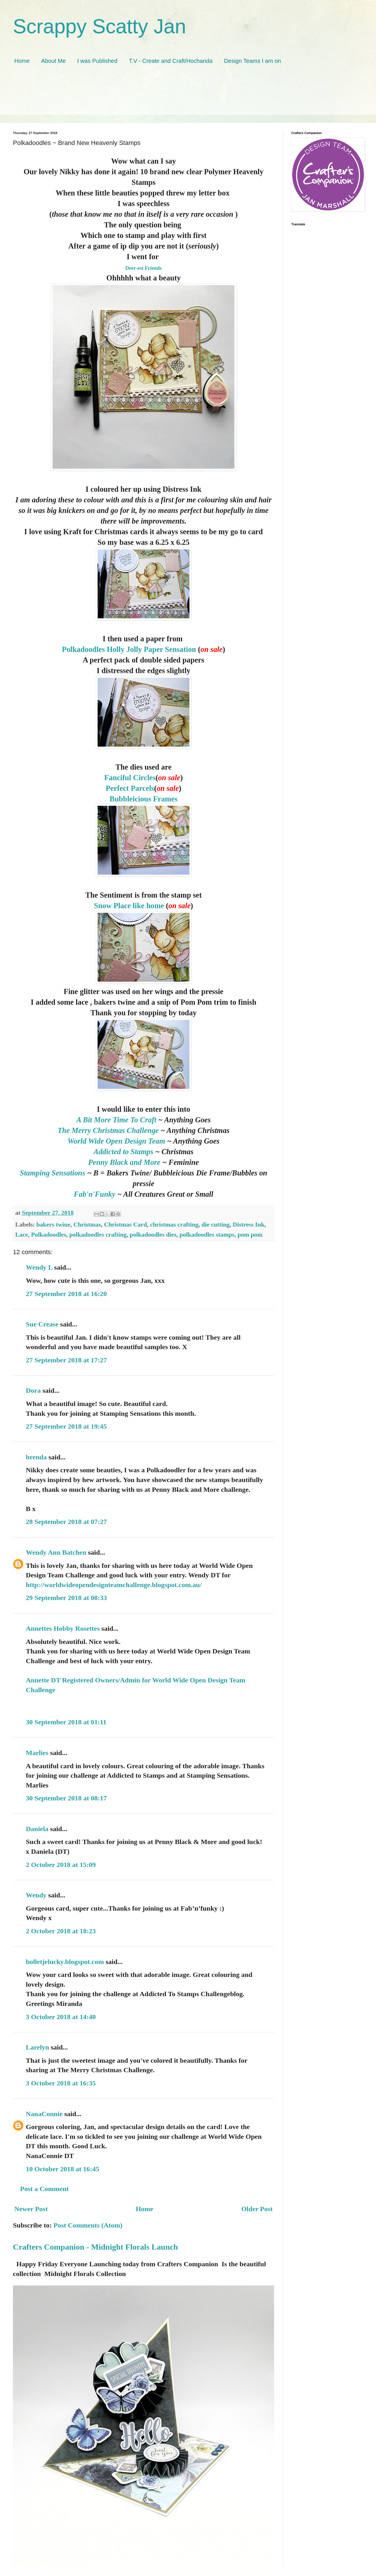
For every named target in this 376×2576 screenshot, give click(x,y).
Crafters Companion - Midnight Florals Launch (95, 2246)
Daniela (37, 1829)
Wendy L (39, 1267)
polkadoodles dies (153, 1234)
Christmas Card (125, 1224)
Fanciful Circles (130, 777)
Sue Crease (42, 1324)
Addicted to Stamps (123, 1151)
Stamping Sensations (53, 1173)
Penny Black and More (124, 1162)
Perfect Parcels (130, 788)
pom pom (250, 1234)
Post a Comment (44, 2188)
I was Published (97, 61)
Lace (21, 1234)
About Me (53, 61)
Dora (33, 1390)
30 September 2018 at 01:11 (66, 1722)
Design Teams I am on (252, 61)
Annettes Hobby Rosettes (63, 1628)
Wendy (36, 1895)
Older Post (257, 2209)
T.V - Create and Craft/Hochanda (170, 61)
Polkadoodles (48, 1234)
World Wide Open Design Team (117, 1141)
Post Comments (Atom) (87, 2225)
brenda (36, 1457)
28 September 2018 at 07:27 (66, 1521)
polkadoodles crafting (98, 1234)
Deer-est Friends (143, 268)
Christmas (87, 1224)
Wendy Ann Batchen (56, 1552)
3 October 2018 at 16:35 (61, 2083)
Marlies (37, 1752)
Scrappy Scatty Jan (99, 26)
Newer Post (31, 2209)
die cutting (215, 1224)
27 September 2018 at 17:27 (66, 1360)
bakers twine (53, 1224)
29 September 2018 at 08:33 (66, 1597)
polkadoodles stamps (206, 1234)
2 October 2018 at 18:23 (61, 1931)
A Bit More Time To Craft (116, 1119)
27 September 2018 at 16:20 (66, 1293)
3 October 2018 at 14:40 (61, 2017)
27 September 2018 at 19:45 (66, 1426)
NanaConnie (44, 2114)
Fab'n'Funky (94, 1194)
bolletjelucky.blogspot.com (65, 1961)
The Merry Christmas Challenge (108, 1130)
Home (22, 61)
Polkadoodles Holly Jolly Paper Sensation (129, 649)
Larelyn (37, 2047)
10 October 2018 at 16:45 (62, 2169)
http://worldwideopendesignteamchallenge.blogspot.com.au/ (114, 1585)
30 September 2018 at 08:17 (66, 1798)
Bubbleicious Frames (144, 799)
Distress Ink (249, 1224)
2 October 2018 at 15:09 (61, 1864)
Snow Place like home (129, 905)
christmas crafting (174, 1224)
